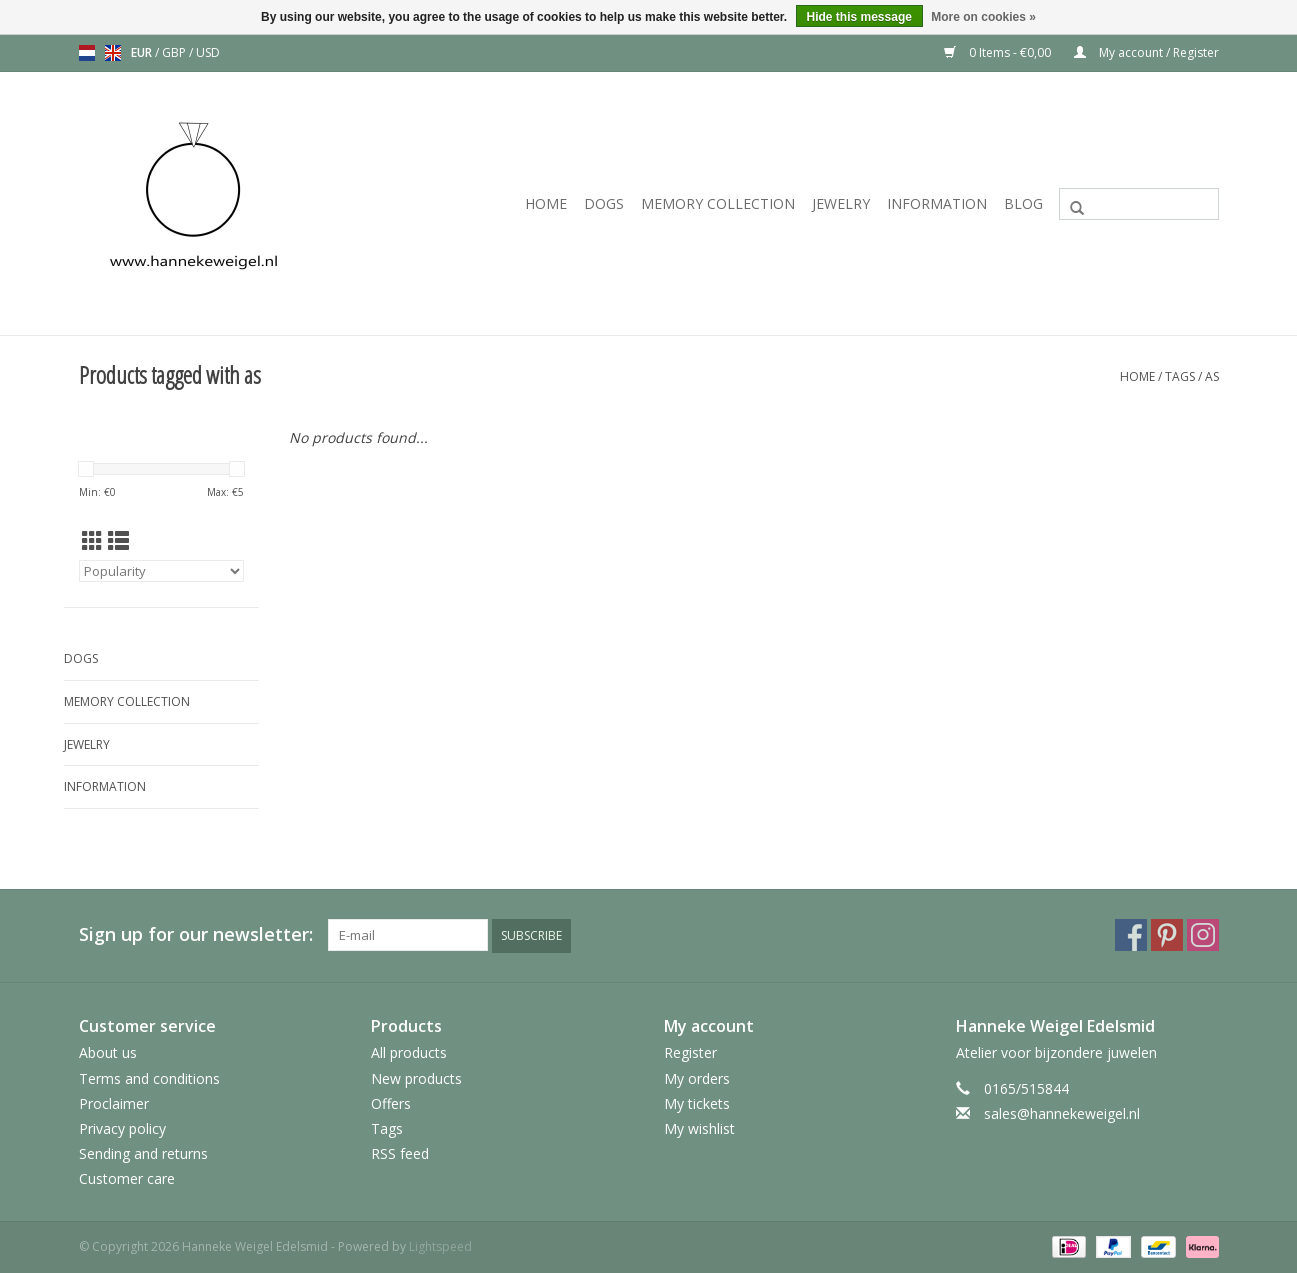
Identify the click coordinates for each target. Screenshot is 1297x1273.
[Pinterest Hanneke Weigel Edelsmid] (1167, 935)
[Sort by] (161, 571)
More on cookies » (983, 17)
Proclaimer (114, 1102)
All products (409, 1052)
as (1212, 376)
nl (87, 53)
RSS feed (400, 1152)
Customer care (127, 1178)
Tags (1180, 376)
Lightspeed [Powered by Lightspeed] (440, 1246)
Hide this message (859, 17)
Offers (391, 1102)
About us (108, 1052)
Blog (1023, 203)
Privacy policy (122, 1127)
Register (690, 1052)
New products (416, 1077)
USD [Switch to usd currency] (208, 52)
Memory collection (718, 203)
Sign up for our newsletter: (196, 934)
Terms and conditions (149, 1077)
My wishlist (699, 1127)
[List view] (118, 541)
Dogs (604, 203)
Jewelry (841, 203)
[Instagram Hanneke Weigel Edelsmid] (1203, 935)
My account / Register (1146, 52)
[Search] (1139, 204)
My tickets (697, 1102)
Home (546, 203)
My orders (697, 1077)
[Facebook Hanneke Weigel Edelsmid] (1131, 935)
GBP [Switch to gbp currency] (175, 52)
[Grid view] (92, 541)
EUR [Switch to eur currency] (143, 52)
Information (937, 203)
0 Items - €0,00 (999, 52)
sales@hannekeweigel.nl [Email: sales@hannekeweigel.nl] (1062, 1112)
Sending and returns (143, 1152)
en (113, 53)
